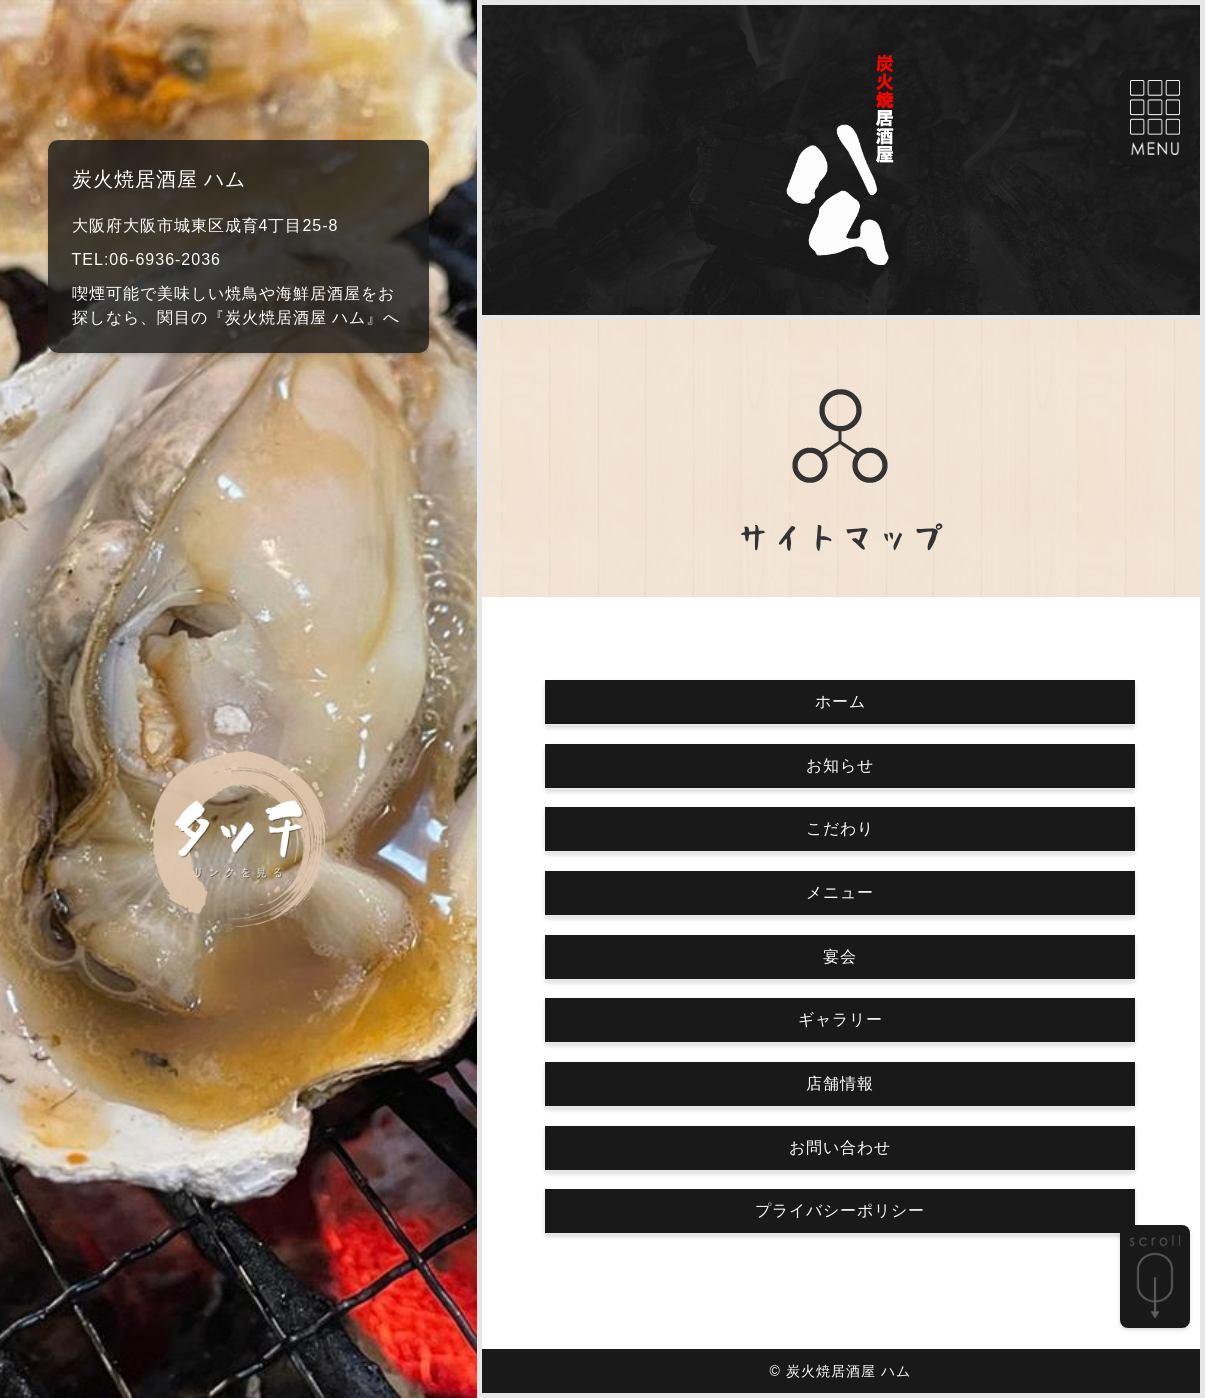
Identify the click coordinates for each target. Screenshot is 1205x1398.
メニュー (840, 892)
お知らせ (840, 765)
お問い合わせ (840, 1147)
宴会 (840, 956)
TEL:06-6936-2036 (146, 259)
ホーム (840, 701)
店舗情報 (840, 1083)
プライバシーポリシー (840, 1210)
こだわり (840, 828)
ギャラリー (840, 1019)
